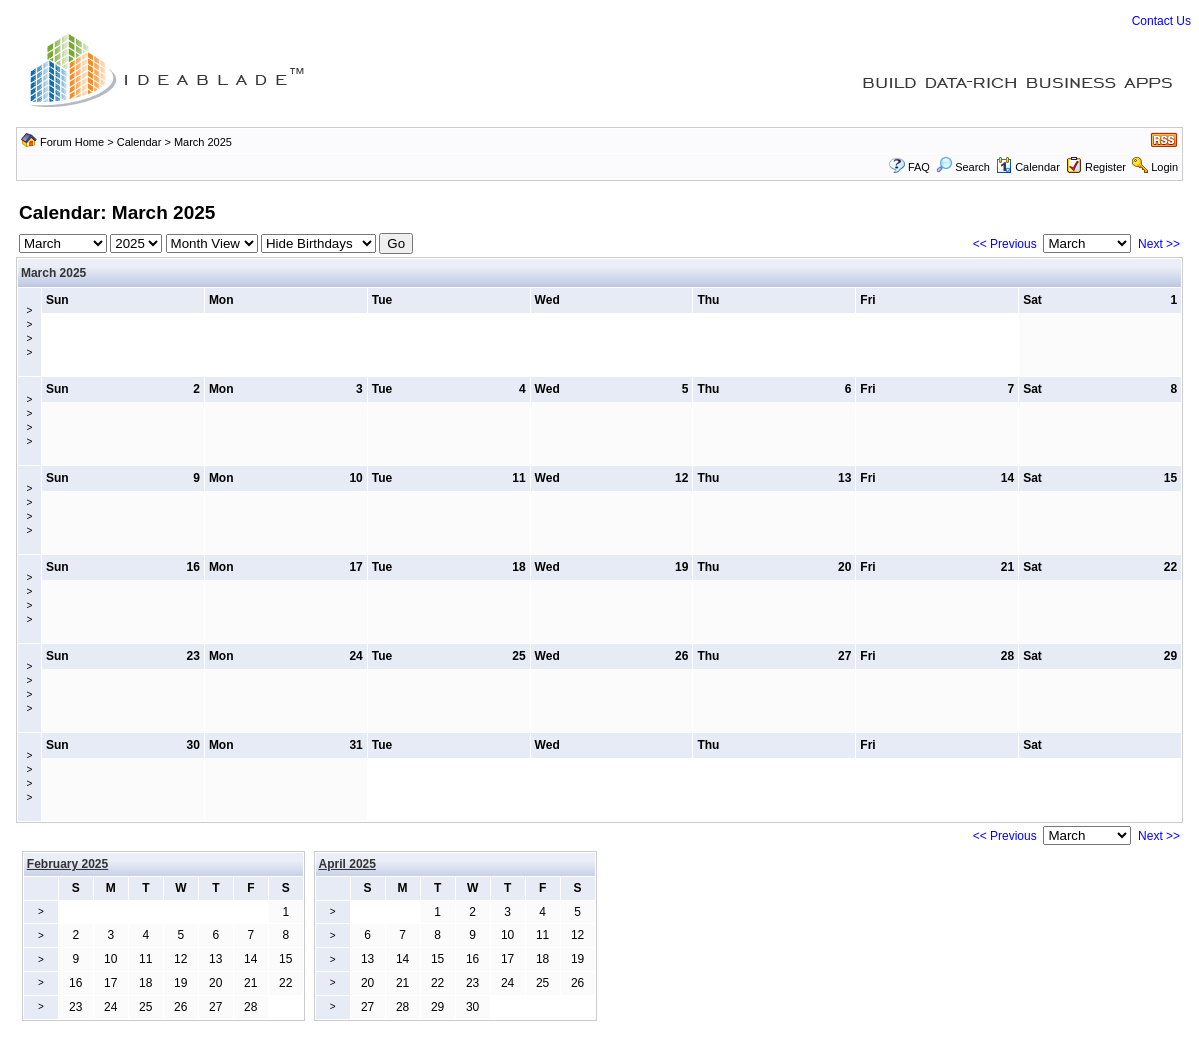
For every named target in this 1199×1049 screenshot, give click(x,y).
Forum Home (72, 142)
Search (963, 167)
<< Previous (1005, 244)
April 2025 (347, 864)
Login (1164, 167)
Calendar (139, 142)
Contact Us (1161, 21)
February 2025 (67, 864)
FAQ (919, 167)
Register (1105, 167)
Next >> (1159, 244)
